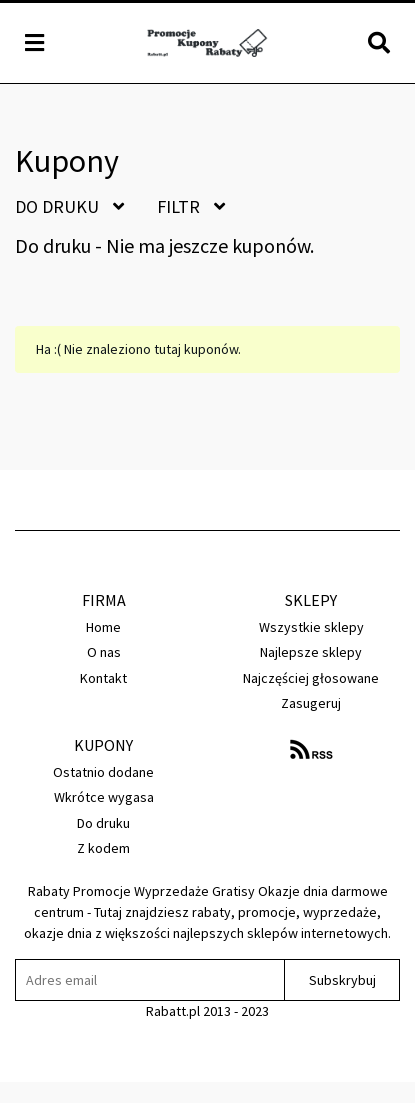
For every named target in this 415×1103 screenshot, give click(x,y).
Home (103, 627)
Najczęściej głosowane (311, 678)
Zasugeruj (311, 703)
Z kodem (103, 848)
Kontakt (103, 678)
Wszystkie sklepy (311, 627)
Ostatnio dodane (103, 772)
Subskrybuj (342, 980)
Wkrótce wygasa (104, 797)
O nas (104, 652)
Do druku (69, 206)
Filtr (191, 206)
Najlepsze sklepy (311, 652)
